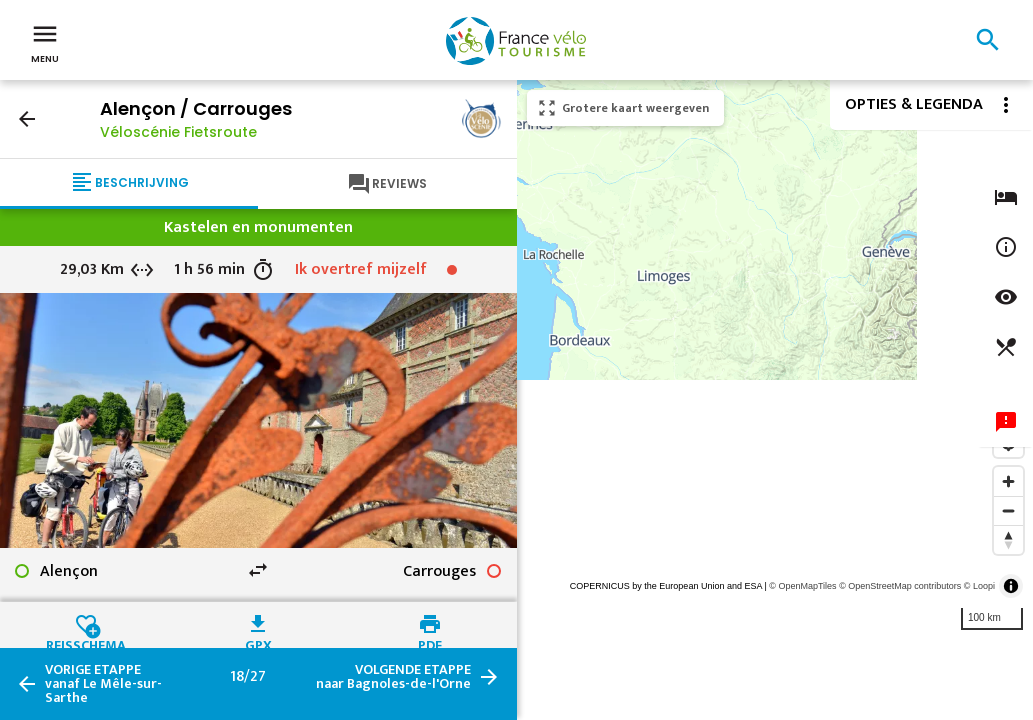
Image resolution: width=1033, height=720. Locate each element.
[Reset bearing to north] (1008, 539)
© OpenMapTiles (802, 586)
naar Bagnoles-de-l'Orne (393, 677)
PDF (430, 643)
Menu (45, 42)
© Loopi (979, 586)
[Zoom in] (1008, 481)
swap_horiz (258, 570)
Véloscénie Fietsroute (178, 132)
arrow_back (27, 119)
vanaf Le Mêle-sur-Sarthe (103, 684)
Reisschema (86, 643)
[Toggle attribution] (1011, 586)
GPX (258, 643)
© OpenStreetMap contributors (900, 586)
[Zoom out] (1008, 510)
